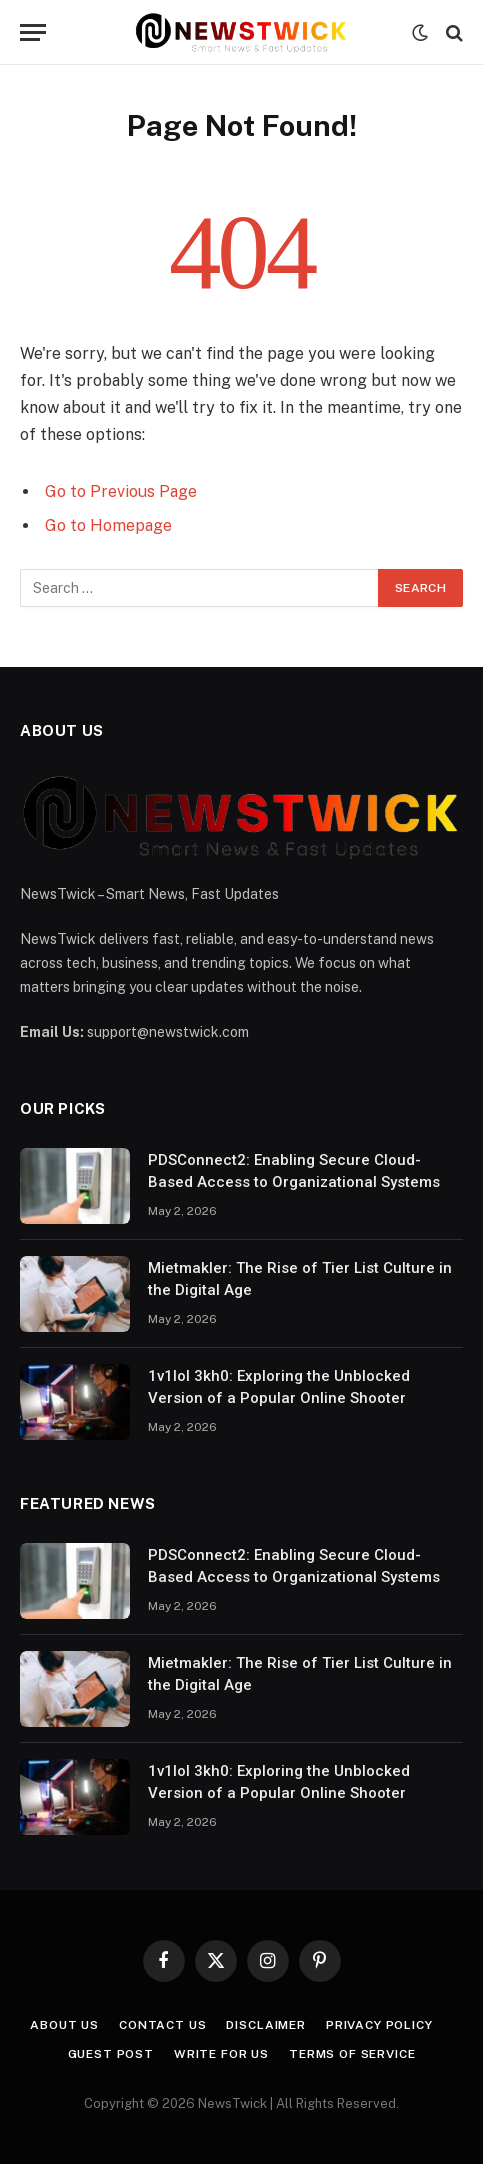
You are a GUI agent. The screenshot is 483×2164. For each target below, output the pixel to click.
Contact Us (162, 2025)
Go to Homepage (108, 525)
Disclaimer (265, 2025)
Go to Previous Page (121, 491)
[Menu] (33, 32)
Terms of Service (352, 2054)
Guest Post (111, 2054)
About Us (64, 2025)
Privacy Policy (379, 2025)
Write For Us (221, 2054)
